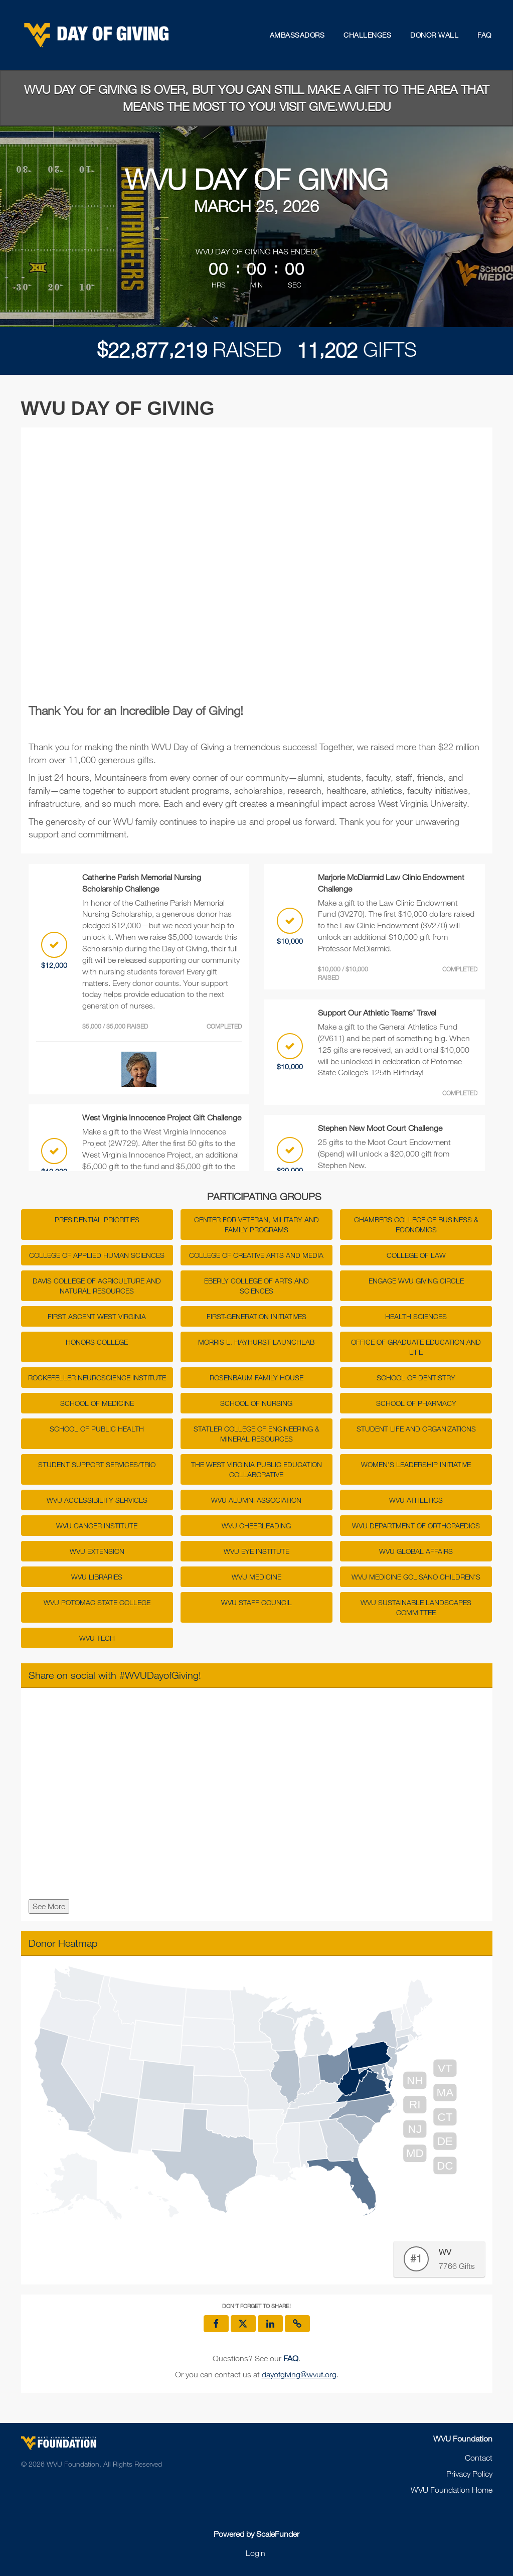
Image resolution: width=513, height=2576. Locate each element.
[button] (297, 2323)
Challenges (367, 35)
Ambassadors (297, 35)
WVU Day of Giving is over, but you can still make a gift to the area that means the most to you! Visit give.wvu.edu (256, 97)
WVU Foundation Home (451, 2489)
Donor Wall (434, 35)
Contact (478, 2457)
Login (255, 2552)
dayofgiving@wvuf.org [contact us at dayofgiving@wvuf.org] (299, 2374)
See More (49, 1906)
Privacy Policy (469, 2473)
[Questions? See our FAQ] (290, 2358)
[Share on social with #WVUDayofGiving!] (257, 1795)
